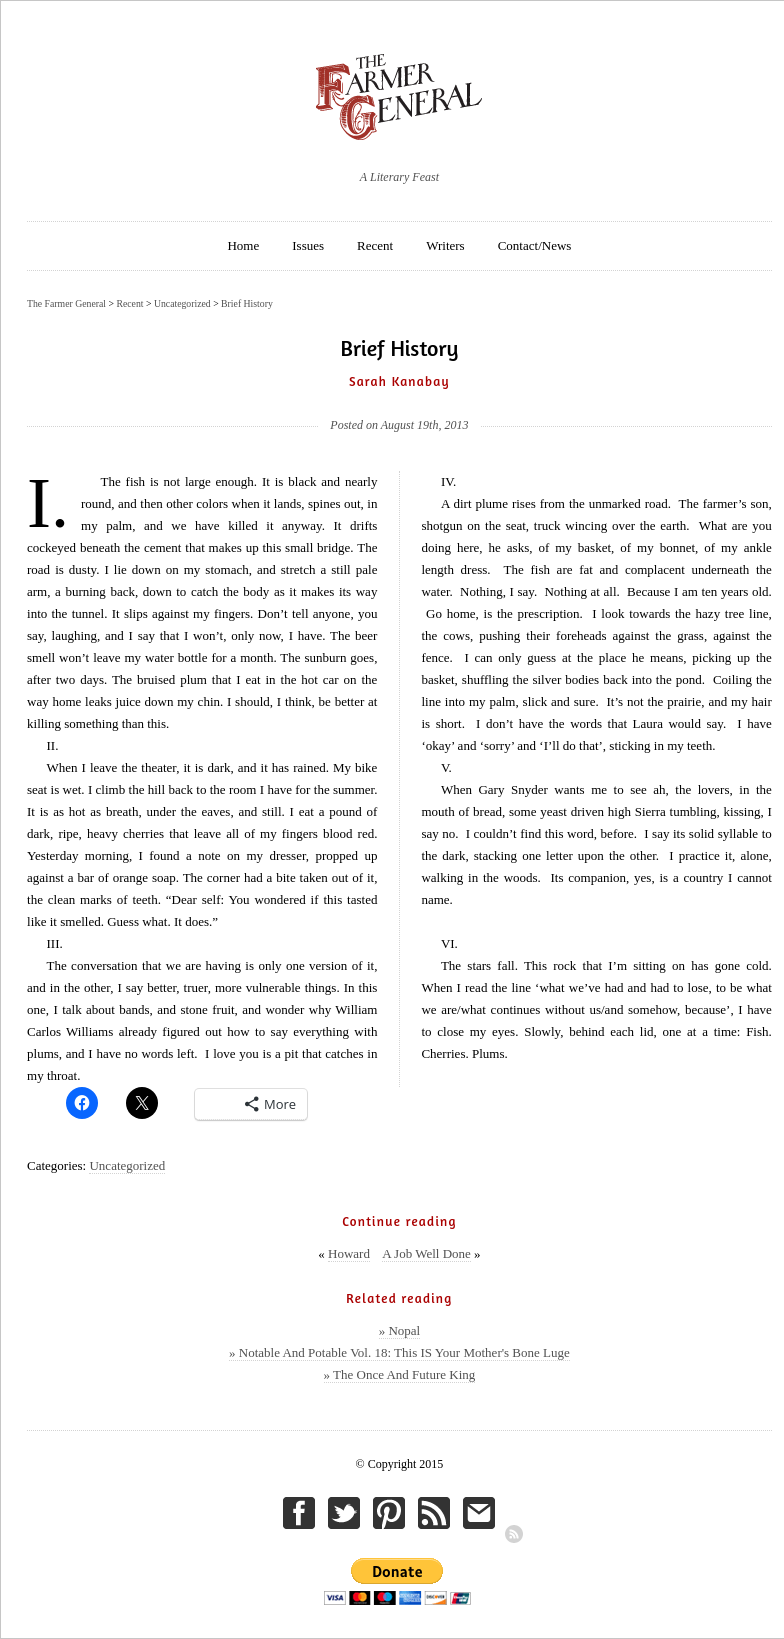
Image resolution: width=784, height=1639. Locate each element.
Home (243, 245)
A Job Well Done (426, 1253)
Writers (445, 245)
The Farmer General (66, 303)
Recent (375, 245)
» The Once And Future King (400, 1374)
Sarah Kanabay (399, 381)
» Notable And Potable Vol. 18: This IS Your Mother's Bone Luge (399, 1352)
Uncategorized (127, 1165)
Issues (308, 245)
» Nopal (400, 1330)
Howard (349, 1253)
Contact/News (535, 245)
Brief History (247, 303)
